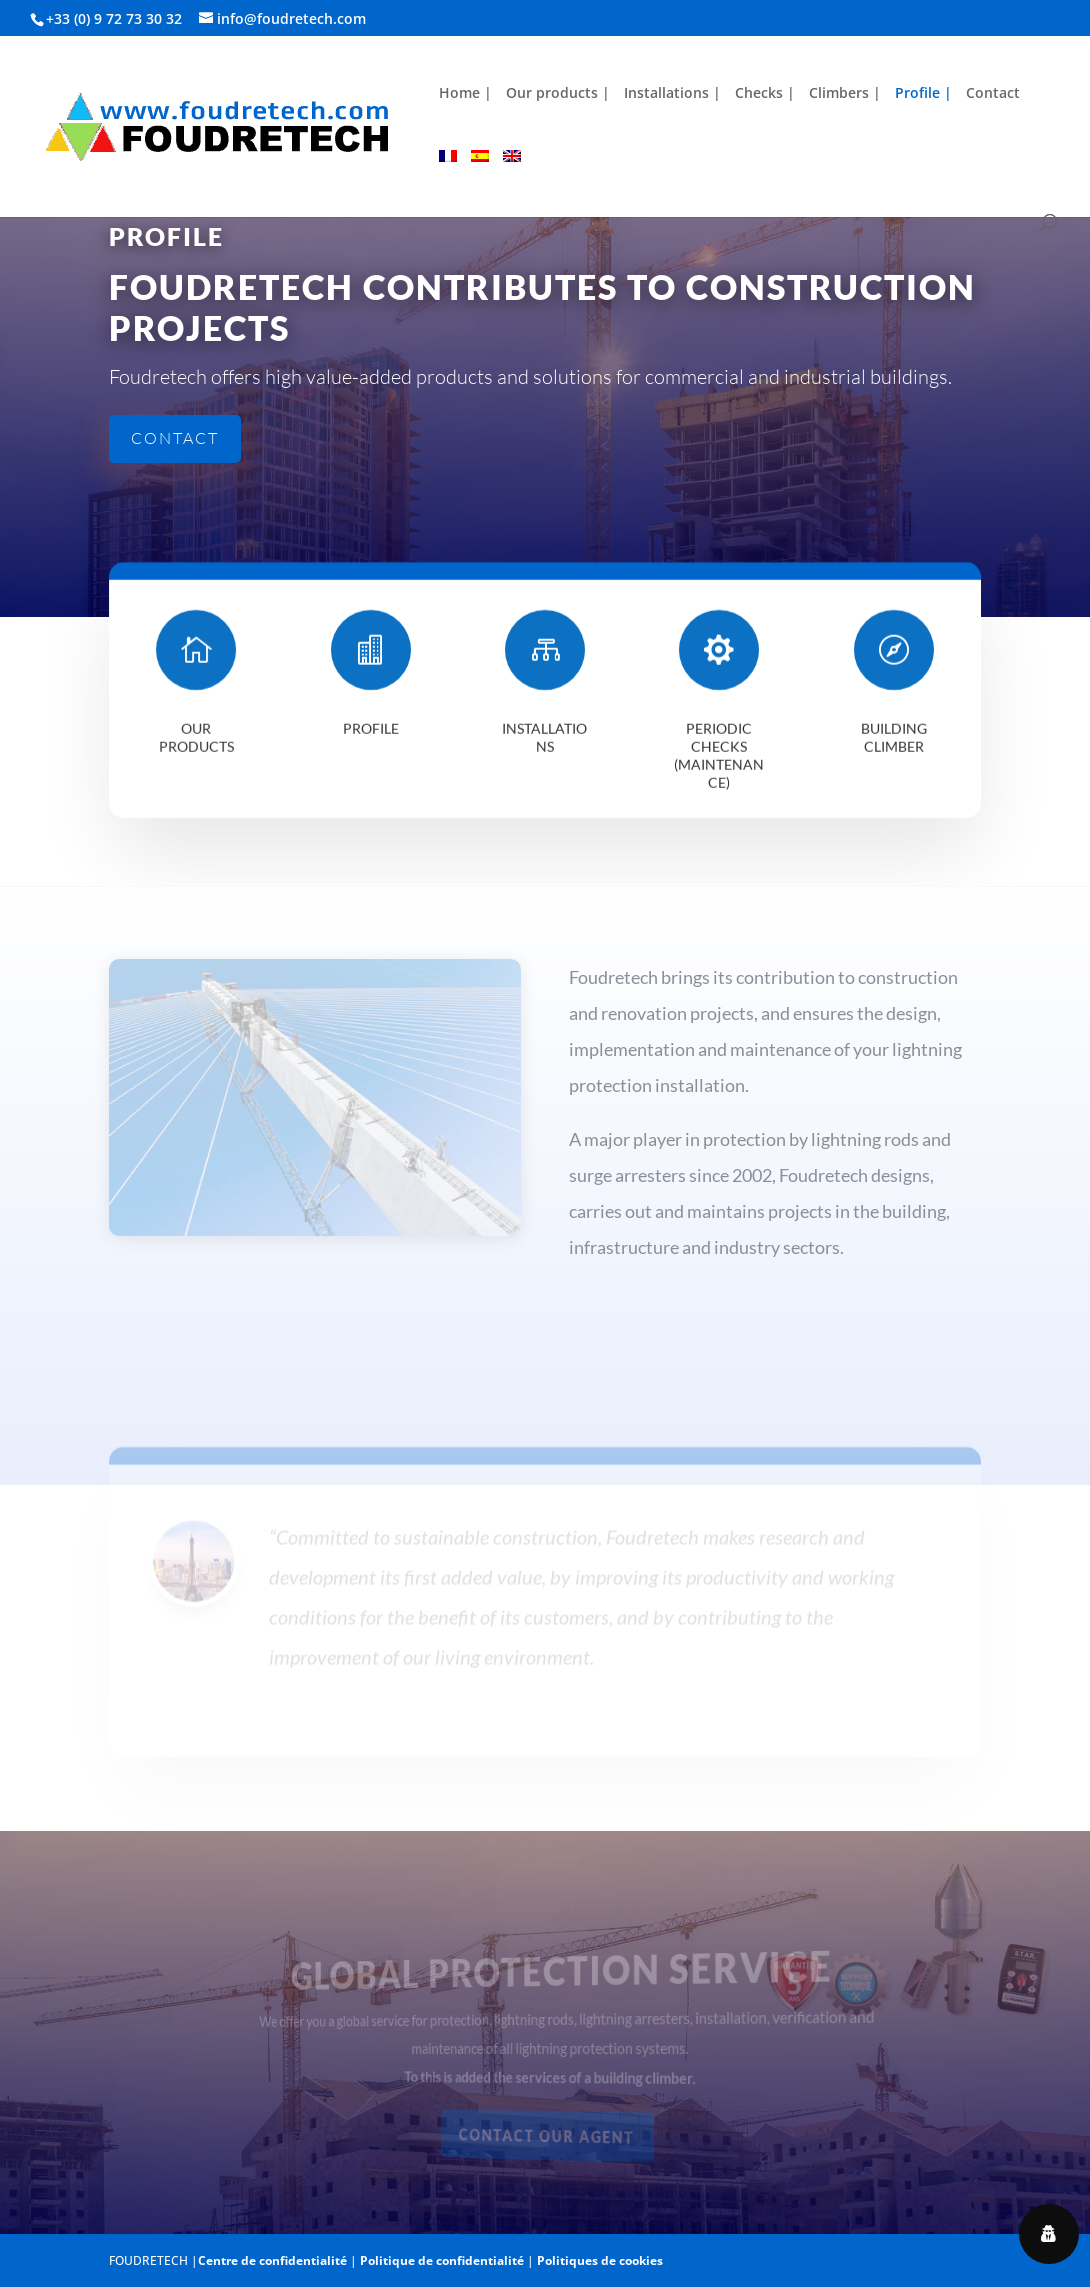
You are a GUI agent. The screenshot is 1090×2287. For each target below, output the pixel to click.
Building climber (894, 745)
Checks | (765, 94)
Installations (544, 745)
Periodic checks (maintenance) (719, 764)
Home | (465, 94)
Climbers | (845, 94)
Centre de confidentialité (272, 2260)
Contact (993, 94)
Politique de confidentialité (442, 2260)
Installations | (672, 94)
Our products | (558, 94)
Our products (196, 745)
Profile (371, 736)
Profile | (923, 94)
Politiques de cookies (600, 2260)
